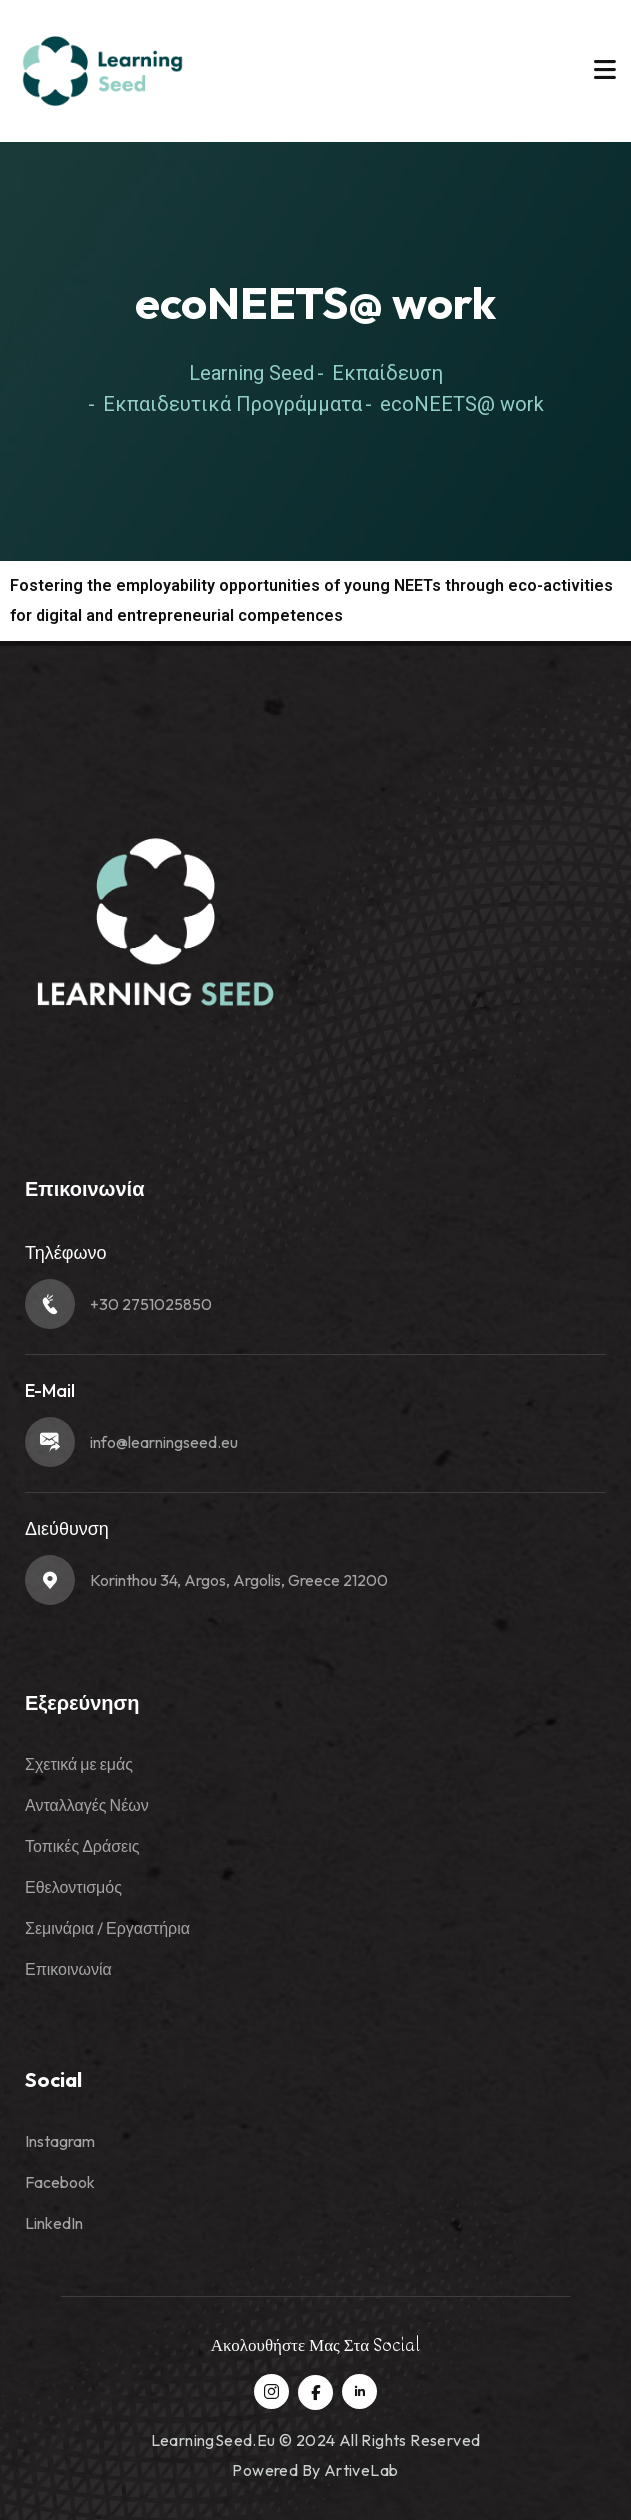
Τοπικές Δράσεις (82, 1846)
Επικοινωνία (68, 1969)
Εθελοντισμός (73, 1887)
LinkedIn (54, 2223)
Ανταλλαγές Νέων (87, 1805)
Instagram (60, 2141)
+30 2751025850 (151, 1304)
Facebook (60, 2182)
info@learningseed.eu (164, 1442)
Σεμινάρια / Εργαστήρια (107, 1928)
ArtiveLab (361, 2470)
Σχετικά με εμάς (79, 1764)
